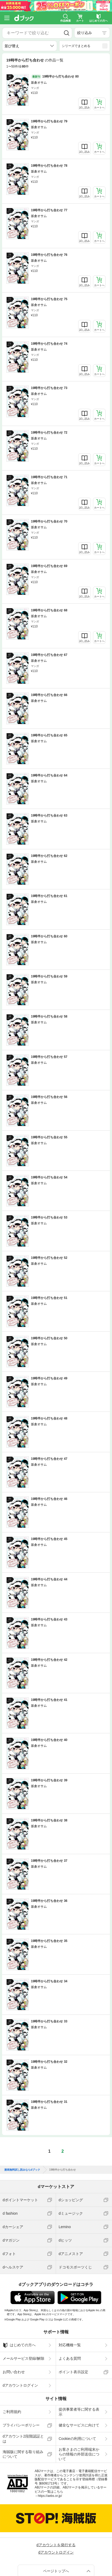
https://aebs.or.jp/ (50, 2496)
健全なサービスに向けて (79, 2425)
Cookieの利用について (77, 2438)
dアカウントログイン (20, 2385)
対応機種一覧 (70, 2345)
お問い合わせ (14, 2372)
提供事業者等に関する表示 (79, 2411)
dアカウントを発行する (56, 2545)
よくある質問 (70, 2358)
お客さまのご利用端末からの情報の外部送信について (79, 2454)
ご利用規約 (12, 2412)
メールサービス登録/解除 (23, 2358)
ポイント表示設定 (73, 2372)
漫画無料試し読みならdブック (22, 2170)
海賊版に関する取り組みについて (23, 2454)
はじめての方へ (19, 2345)
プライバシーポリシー (21, 2425)
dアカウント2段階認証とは (23, 2438)
